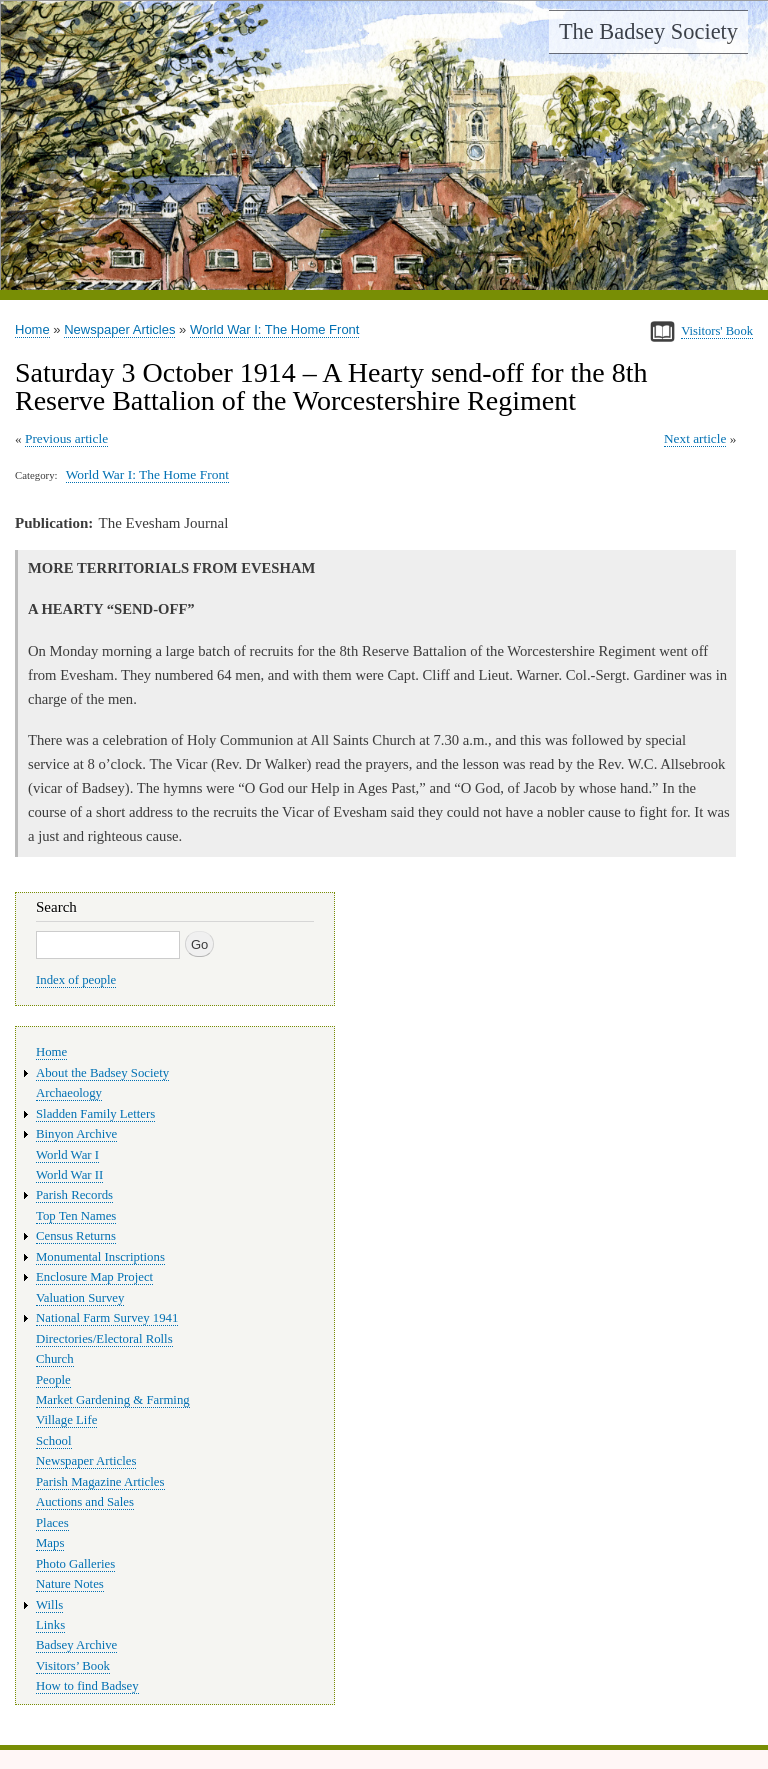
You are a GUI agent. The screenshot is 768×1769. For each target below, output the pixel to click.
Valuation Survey (80, 1298)
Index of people (76, 980)
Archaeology (69, 1093)
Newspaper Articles (119, 329)
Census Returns (76, 1236)
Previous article (66, 438)
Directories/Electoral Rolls (104, 1339)
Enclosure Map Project (94, 1277)
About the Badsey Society (102, 1073)
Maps (50, 1543)
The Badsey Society (648, 31)
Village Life (66, 1420)
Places (52, 1523)
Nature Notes (70, 1584)
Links (50, 1625)
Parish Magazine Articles (100, 1482)
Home (32, 329)
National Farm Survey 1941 (107, 1318)
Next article (695, 438)
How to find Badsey (87, 1686)
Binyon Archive (76, 1134)
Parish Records (74, 1195)
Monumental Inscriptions (100, 1257)
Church (55, 1359)
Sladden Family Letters (95, 1114)
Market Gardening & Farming (113, 1400)
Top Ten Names (76, 1216)
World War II (69, 1175)
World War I (67, 1155)
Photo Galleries (75, 1564)
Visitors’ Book (73, 1666)
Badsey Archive (76, 1645)
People (53, 1380)
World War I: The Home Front (275, 329)
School (54, 1441)
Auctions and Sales (85, 1502)
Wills (49, 1605)
